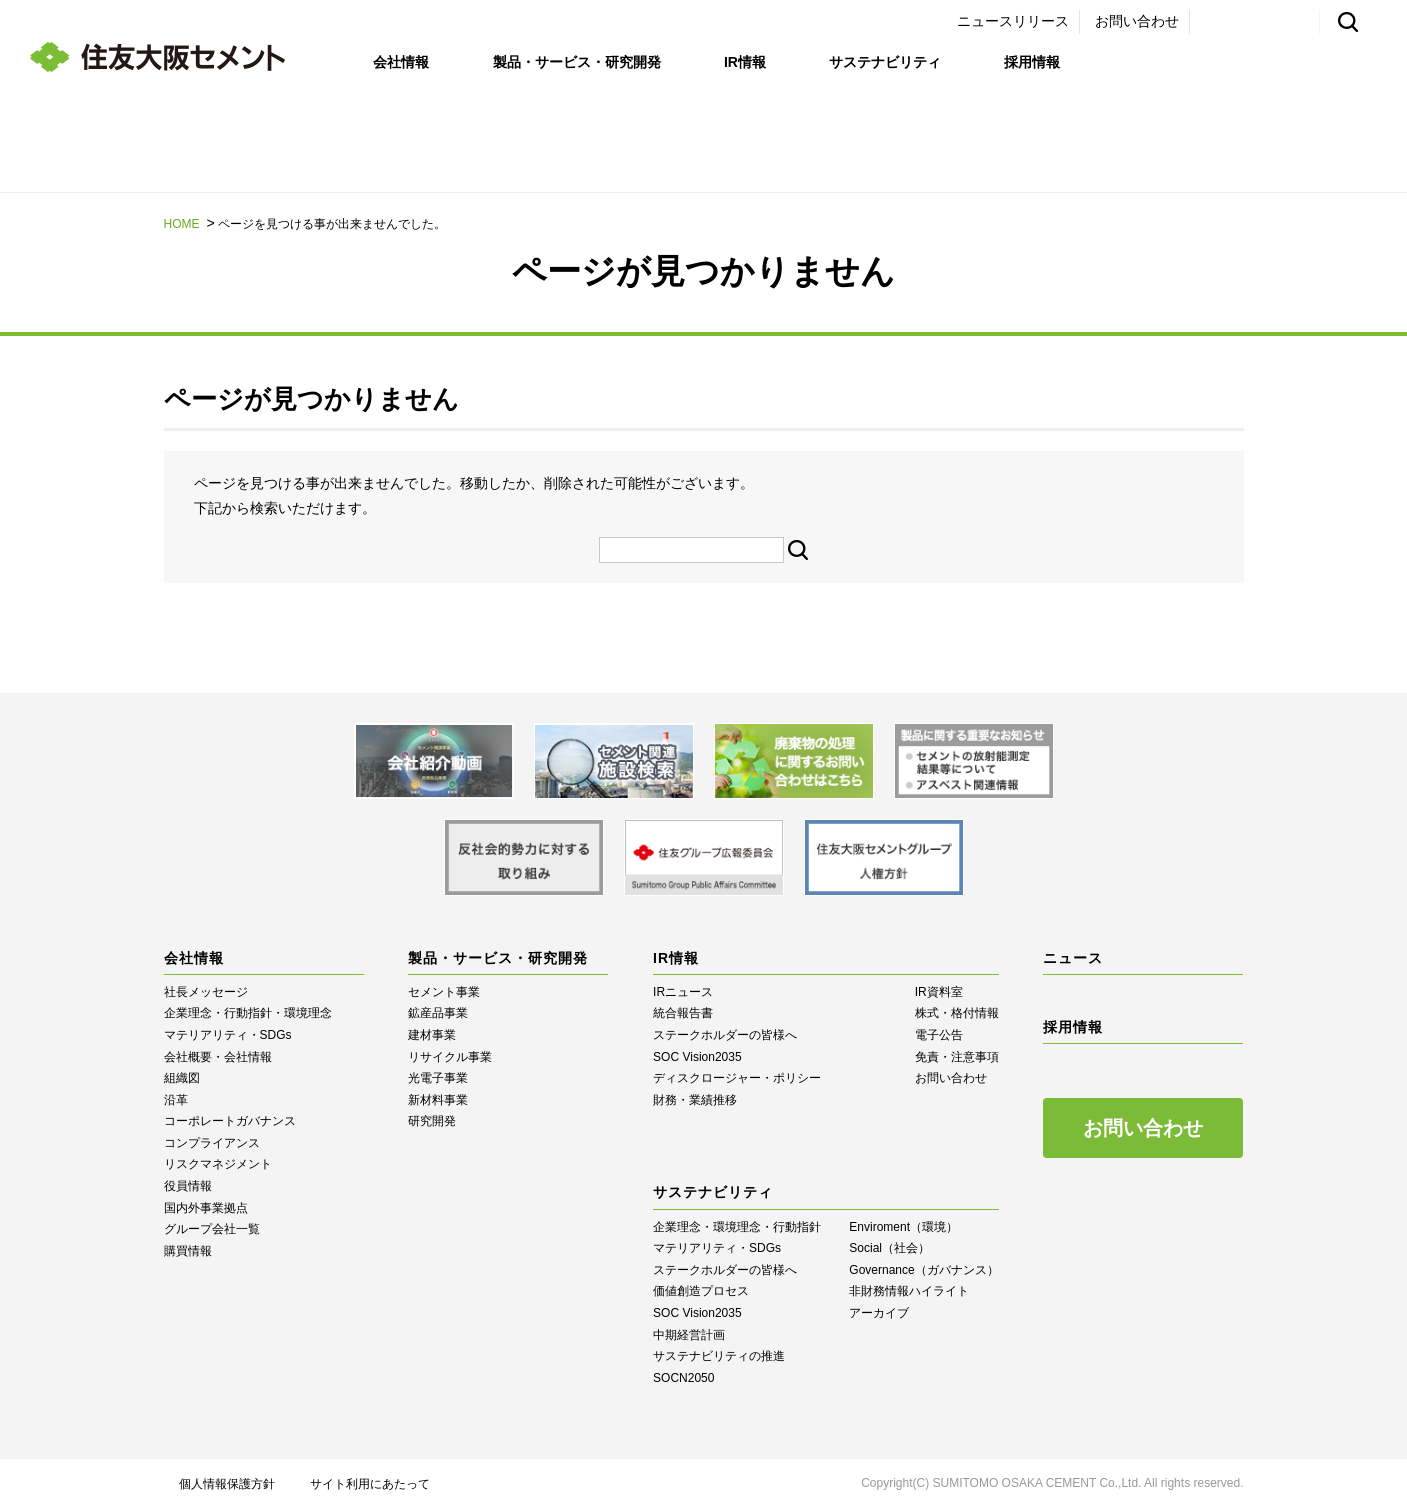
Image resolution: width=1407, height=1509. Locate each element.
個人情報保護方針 (227, 1484)
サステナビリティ (885, 62)
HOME (182, 224)
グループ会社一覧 (212, 1229)
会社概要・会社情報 (218, 1057)
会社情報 (401, 62)
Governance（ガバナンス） (923, 1270)
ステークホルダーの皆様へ (725, 1035)
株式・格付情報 (957, 1013)
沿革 (176, 1100)
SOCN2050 (683, 1378)
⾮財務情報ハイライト (909, 1291)
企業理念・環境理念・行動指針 (737, 1227)
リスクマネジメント (218, 1164)
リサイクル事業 (450, 1057)
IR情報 (745, 62)
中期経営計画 (689, 1335)
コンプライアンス (212, 1143)
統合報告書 (683, 1013)
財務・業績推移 (695, 1100)
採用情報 (1032, 62)
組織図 (182, 1078)
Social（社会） (889, 1248)
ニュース (1073, 958)
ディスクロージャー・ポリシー (737, 1078)
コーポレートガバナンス (230, 1121)
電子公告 (939, 1035)
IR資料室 (939, 992)
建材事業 (432, 1035)
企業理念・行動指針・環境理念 (248, 1013)
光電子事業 (438, 1078)
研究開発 (432, 1121)
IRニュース (683, 992)
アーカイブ (879, 1313)
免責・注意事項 (957, 1057)
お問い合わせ (1137, 21)
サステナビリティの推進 (719, 1356)
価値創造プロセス (701, 1291)
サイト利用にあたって (370, 1484)
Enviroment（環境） (903, 1227)
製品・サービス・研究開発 (577, 62)
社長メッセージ (206, 992)
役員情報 (188, 1186)
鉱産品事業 (438, 1013)
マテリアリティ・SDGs (228, 1035)
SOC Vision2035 (697, 1057)
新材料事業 (438, 1100)
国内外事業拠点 (206, 1208)
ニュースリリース (1013, 21)
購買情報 (188, 1251)
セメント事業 (444, 992)
